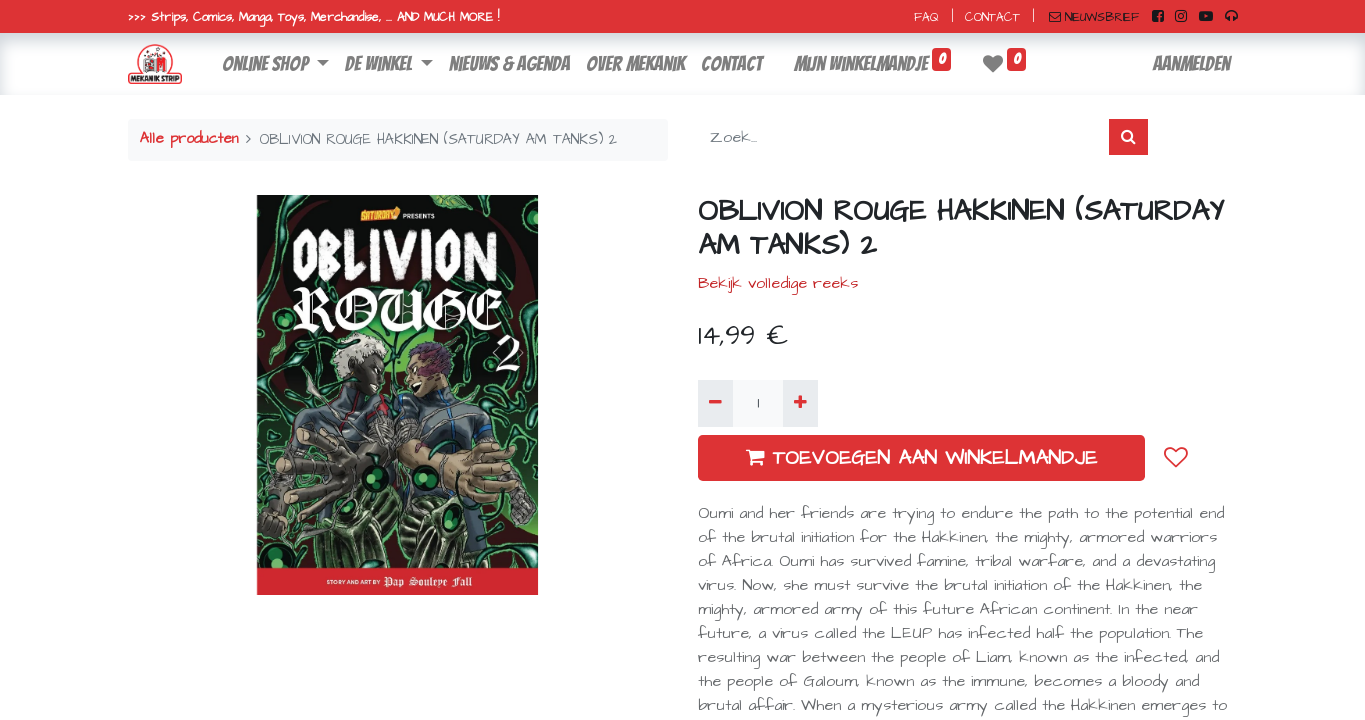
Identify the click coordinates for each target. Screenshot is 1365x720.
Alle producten (189, 139)
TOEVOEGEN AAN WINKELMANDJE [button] (921, 458)
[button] (1176, 457)
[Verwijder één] (715, 403)
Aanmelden (1191, 64)
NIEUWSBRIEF (1094, 17)
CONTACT (992, 17)
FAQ (926, 17)
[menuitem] (509, 64)
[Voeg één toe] (800, 403)
